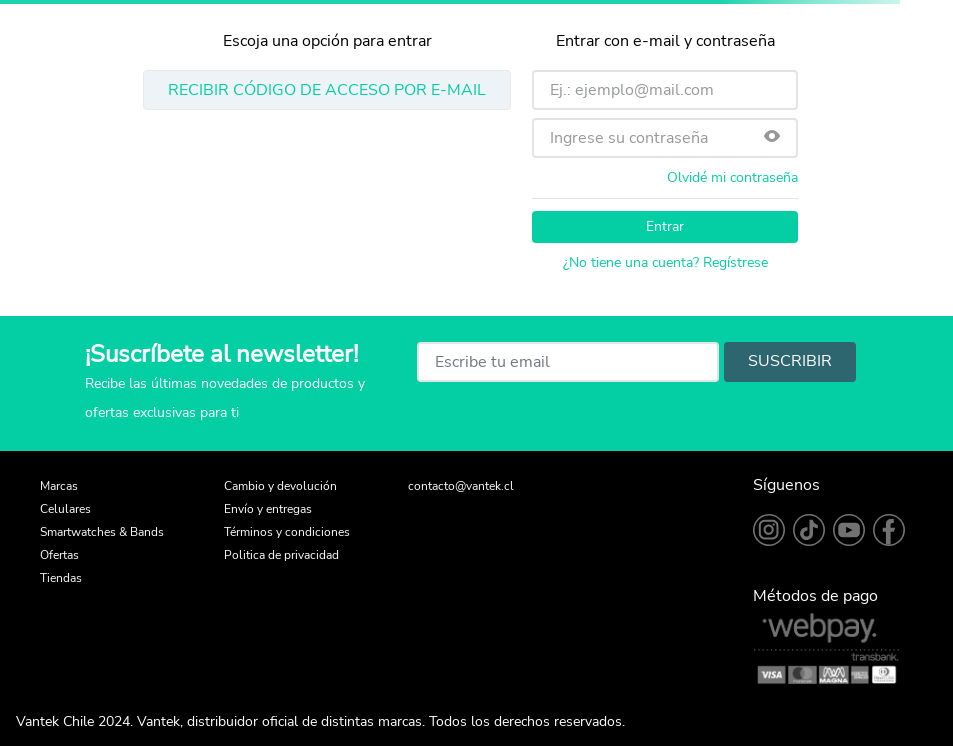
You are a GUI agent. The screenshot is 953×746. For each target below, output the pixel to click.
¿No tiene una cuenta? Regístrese (665, 263)
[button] (772, 138)
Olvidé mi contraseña (732, 178)
